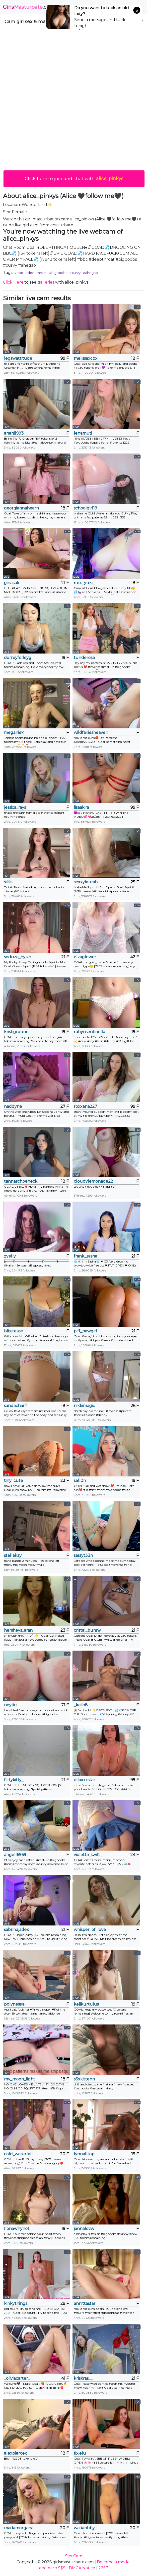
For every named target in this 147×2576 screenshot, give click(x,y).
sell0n (80, 1480)
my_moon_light (19, 2079)
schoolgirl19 (85, 508)
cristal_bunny (87, 1630)
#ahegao (90, 273)
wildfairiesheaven (91, 732)
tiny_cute (13, 1480)
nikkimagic (84, 1405)
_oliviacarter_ (17, 2378)
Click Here (13, 282)
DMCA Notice (82, 2568)
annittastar (84, 2303)
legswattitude (18, 358)
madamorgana (18, 2527)
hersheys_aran (18, 1630)
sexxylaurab (86, 882)
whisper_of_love (90, 1929)
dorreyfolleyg (17, 657)
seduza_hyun (17, 957)
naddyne (13, 1106)
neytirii (10, 1705)
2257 (103, 2568)
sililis (8, 882)
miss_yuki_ (84, 582)
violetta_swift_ (88, 1854)
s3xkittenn (84, 2079)
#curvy (75, 273)
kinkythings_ (16, 2303)
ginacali (11, 582)
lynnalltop (84, 2154)
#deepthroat (36, 273)
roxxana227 (85, 1106)
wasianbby (84, 2527)
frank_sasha (85, 1256)
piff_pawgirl (85, 1331)
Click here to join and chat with (74, 178)
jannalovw (84, 2228)
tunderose (84, 657)
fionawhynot (16, 2228)
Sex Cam (73, 2556)
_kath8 (81, 1705)
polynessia (14, 2004)
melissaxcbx (85, 358)
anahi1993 (14, 433)
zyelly (10, 1256)
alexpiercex (15, 2453)
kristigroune (16, 1031)
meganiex (14, 732)
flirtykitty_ (13, 1779)
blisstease (13, 1331)
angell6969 (15, 1854)
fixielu (80, 2453)
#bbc (18, 273)
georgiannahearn (21, 508)
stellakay (13, 1555)
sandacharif (15, 1405)
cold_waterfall (18, 2154)
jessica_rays (15, 807)
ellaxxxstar (84, 1779)
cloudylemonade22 (93, 1181)
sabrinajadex (16, 1929)
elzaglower (85, 957)
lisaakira (81, 807)
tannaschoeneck (20, 1181)
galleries (45, 282)
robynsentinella (89, 1031)
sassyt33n (83, 1555)
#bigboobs (58, 273)
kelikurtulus (86, 2004)
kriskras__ (83, 2378)
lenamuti (83, 433)
